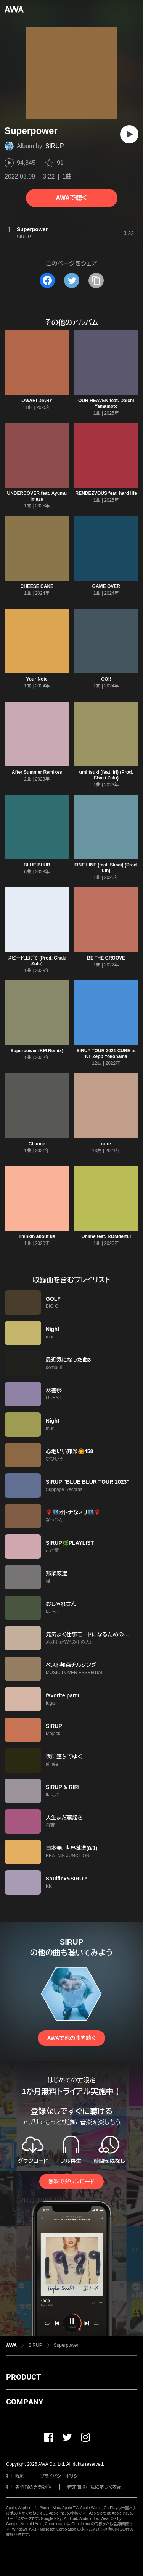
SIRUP (54, 146)
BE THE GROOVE (106, 958)
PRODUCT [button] (23, 2376)
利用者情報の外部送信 (29, 2487)
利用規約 (15, 2476)
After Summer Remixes (37, 772)
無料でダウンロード (71, 2181)
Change (37, 1143)
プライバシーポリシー (61, 2476)
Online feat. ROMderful (106, 1236)
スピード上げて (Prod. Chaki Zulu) (36, 960)
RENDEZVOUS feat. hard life (106, 493)
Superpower (66, 2345)
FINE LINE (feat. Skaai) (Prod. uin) (106, 867)
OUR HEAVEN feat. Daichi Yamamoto (106, 403)
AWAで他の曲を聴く (71, 2038)
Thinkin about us (37, 1236)
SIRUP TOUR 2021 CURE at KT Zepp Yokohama (106, 1053)
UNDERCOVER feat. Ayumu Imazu (37, 496)
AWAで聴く (71, 198)
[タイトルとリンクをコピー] (96, 280)
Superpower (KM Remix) (36, 1050)
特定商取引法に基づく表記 (94, 2487)
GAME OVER (106, 586)
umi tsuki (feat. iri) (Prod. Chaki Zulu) (106, 775)
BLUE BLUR (37, 865)
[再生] (129, 134)
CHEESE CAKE (36, 586)
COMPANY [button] (24, 2401)
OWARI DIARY (36, 400)
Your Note (37, 679)
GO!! (106, 679)
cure (106, 1143)
